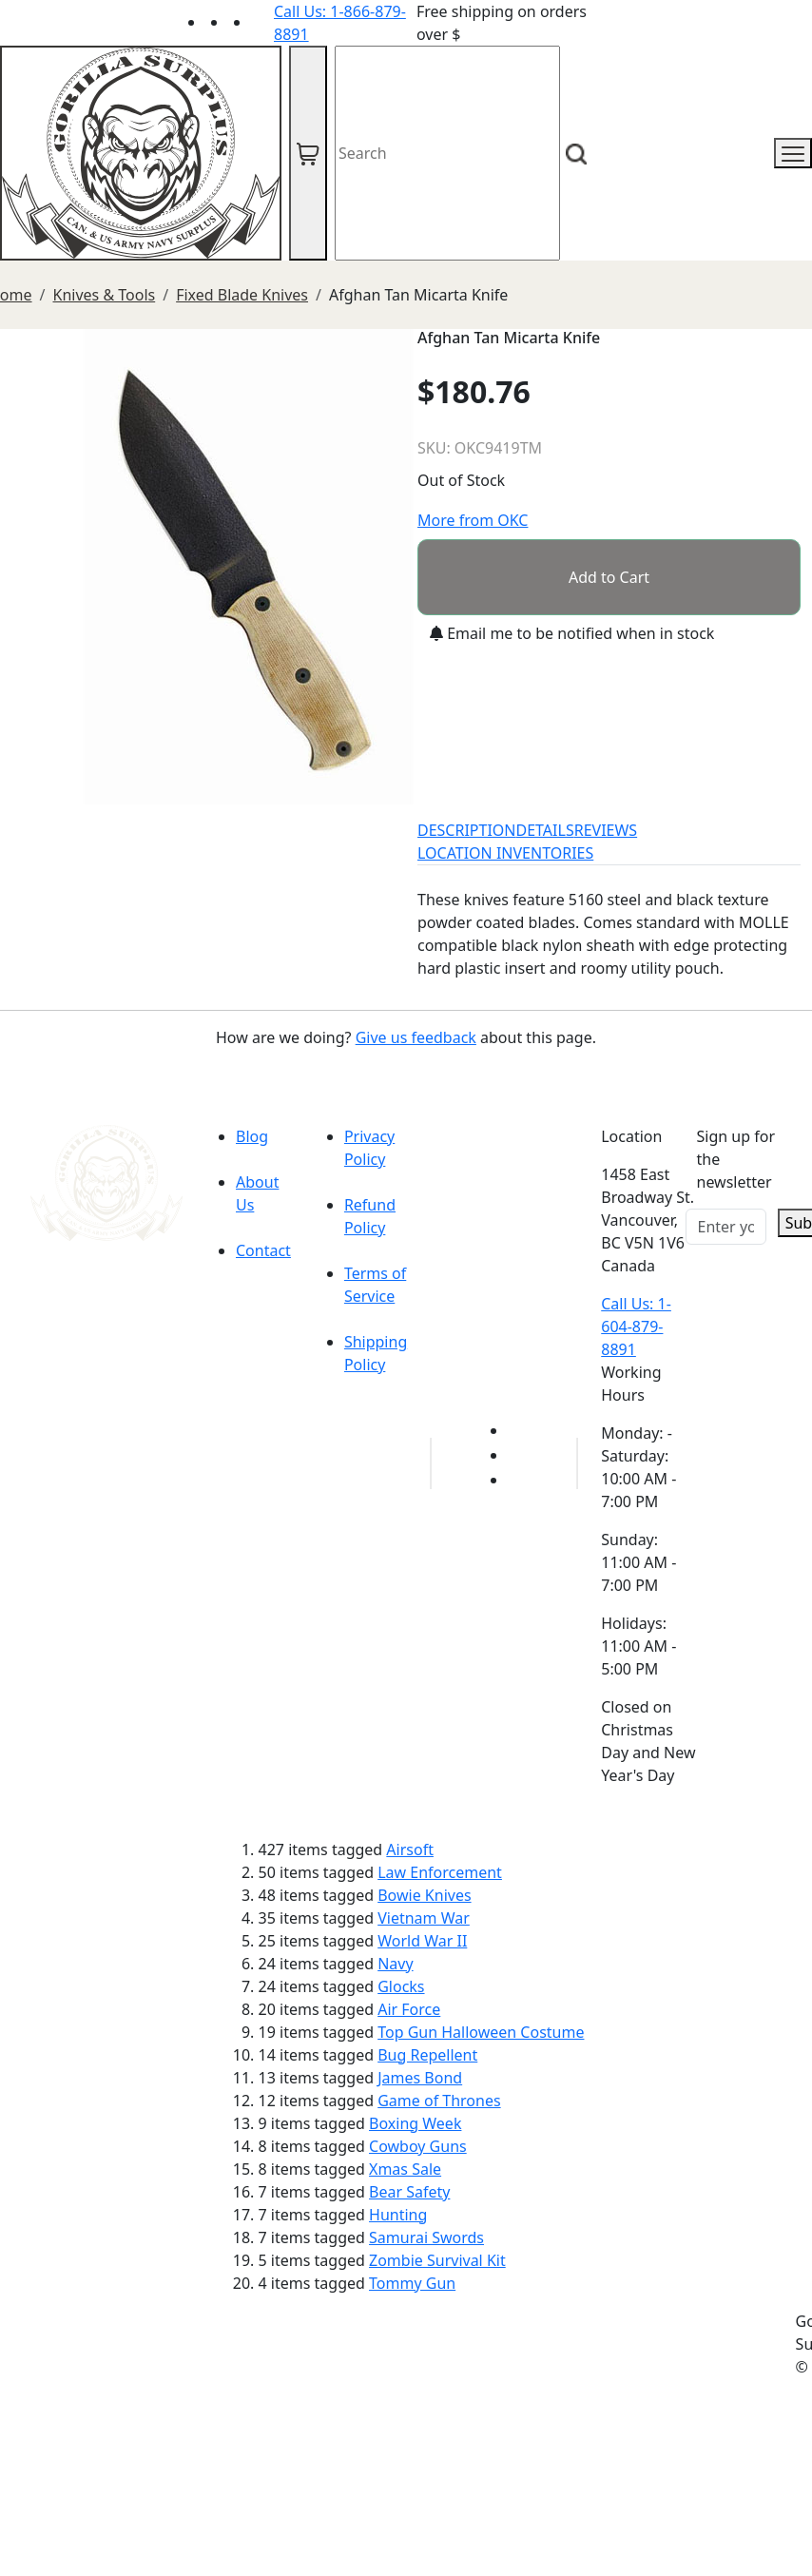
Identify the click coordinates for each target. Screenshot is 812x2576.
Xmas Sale (405, 2169)
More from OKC (472, 520)
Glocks (400, 1986)
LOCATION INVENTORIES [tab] (505, 853)
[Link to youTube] (519, 1430)
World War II (422, 1940)
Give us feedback (416, 1037)
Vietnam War (423, 1918)
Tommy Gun (412, 2283)
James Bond (419, 2077)
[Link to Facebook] (519, 1454)
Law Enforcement (439, 1872)
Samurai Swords (426, 2237)
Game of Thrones (438, 2100)
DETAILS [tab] (545, 830)
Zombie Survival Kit (437, 2260)
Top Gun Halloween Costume (480, 2032)
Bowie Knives (424, 1895)
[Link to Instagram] (262, 21)
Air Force (408, 2009)
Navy (395, 1963)
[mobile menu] (793, 153)
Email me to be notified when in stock (572, 633)
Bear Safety (409, 2191)
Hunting (398, 2214)
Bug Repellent (427, 2054)
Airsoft (410, 1849)
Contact (263, 1250)
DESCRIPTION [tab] (466, 830)
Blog (252, 1136)
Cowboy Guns (418, 2146)
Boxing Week (415, 2123)
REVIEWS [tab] (605, 830)
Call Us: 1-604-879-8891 (636, 1326)
